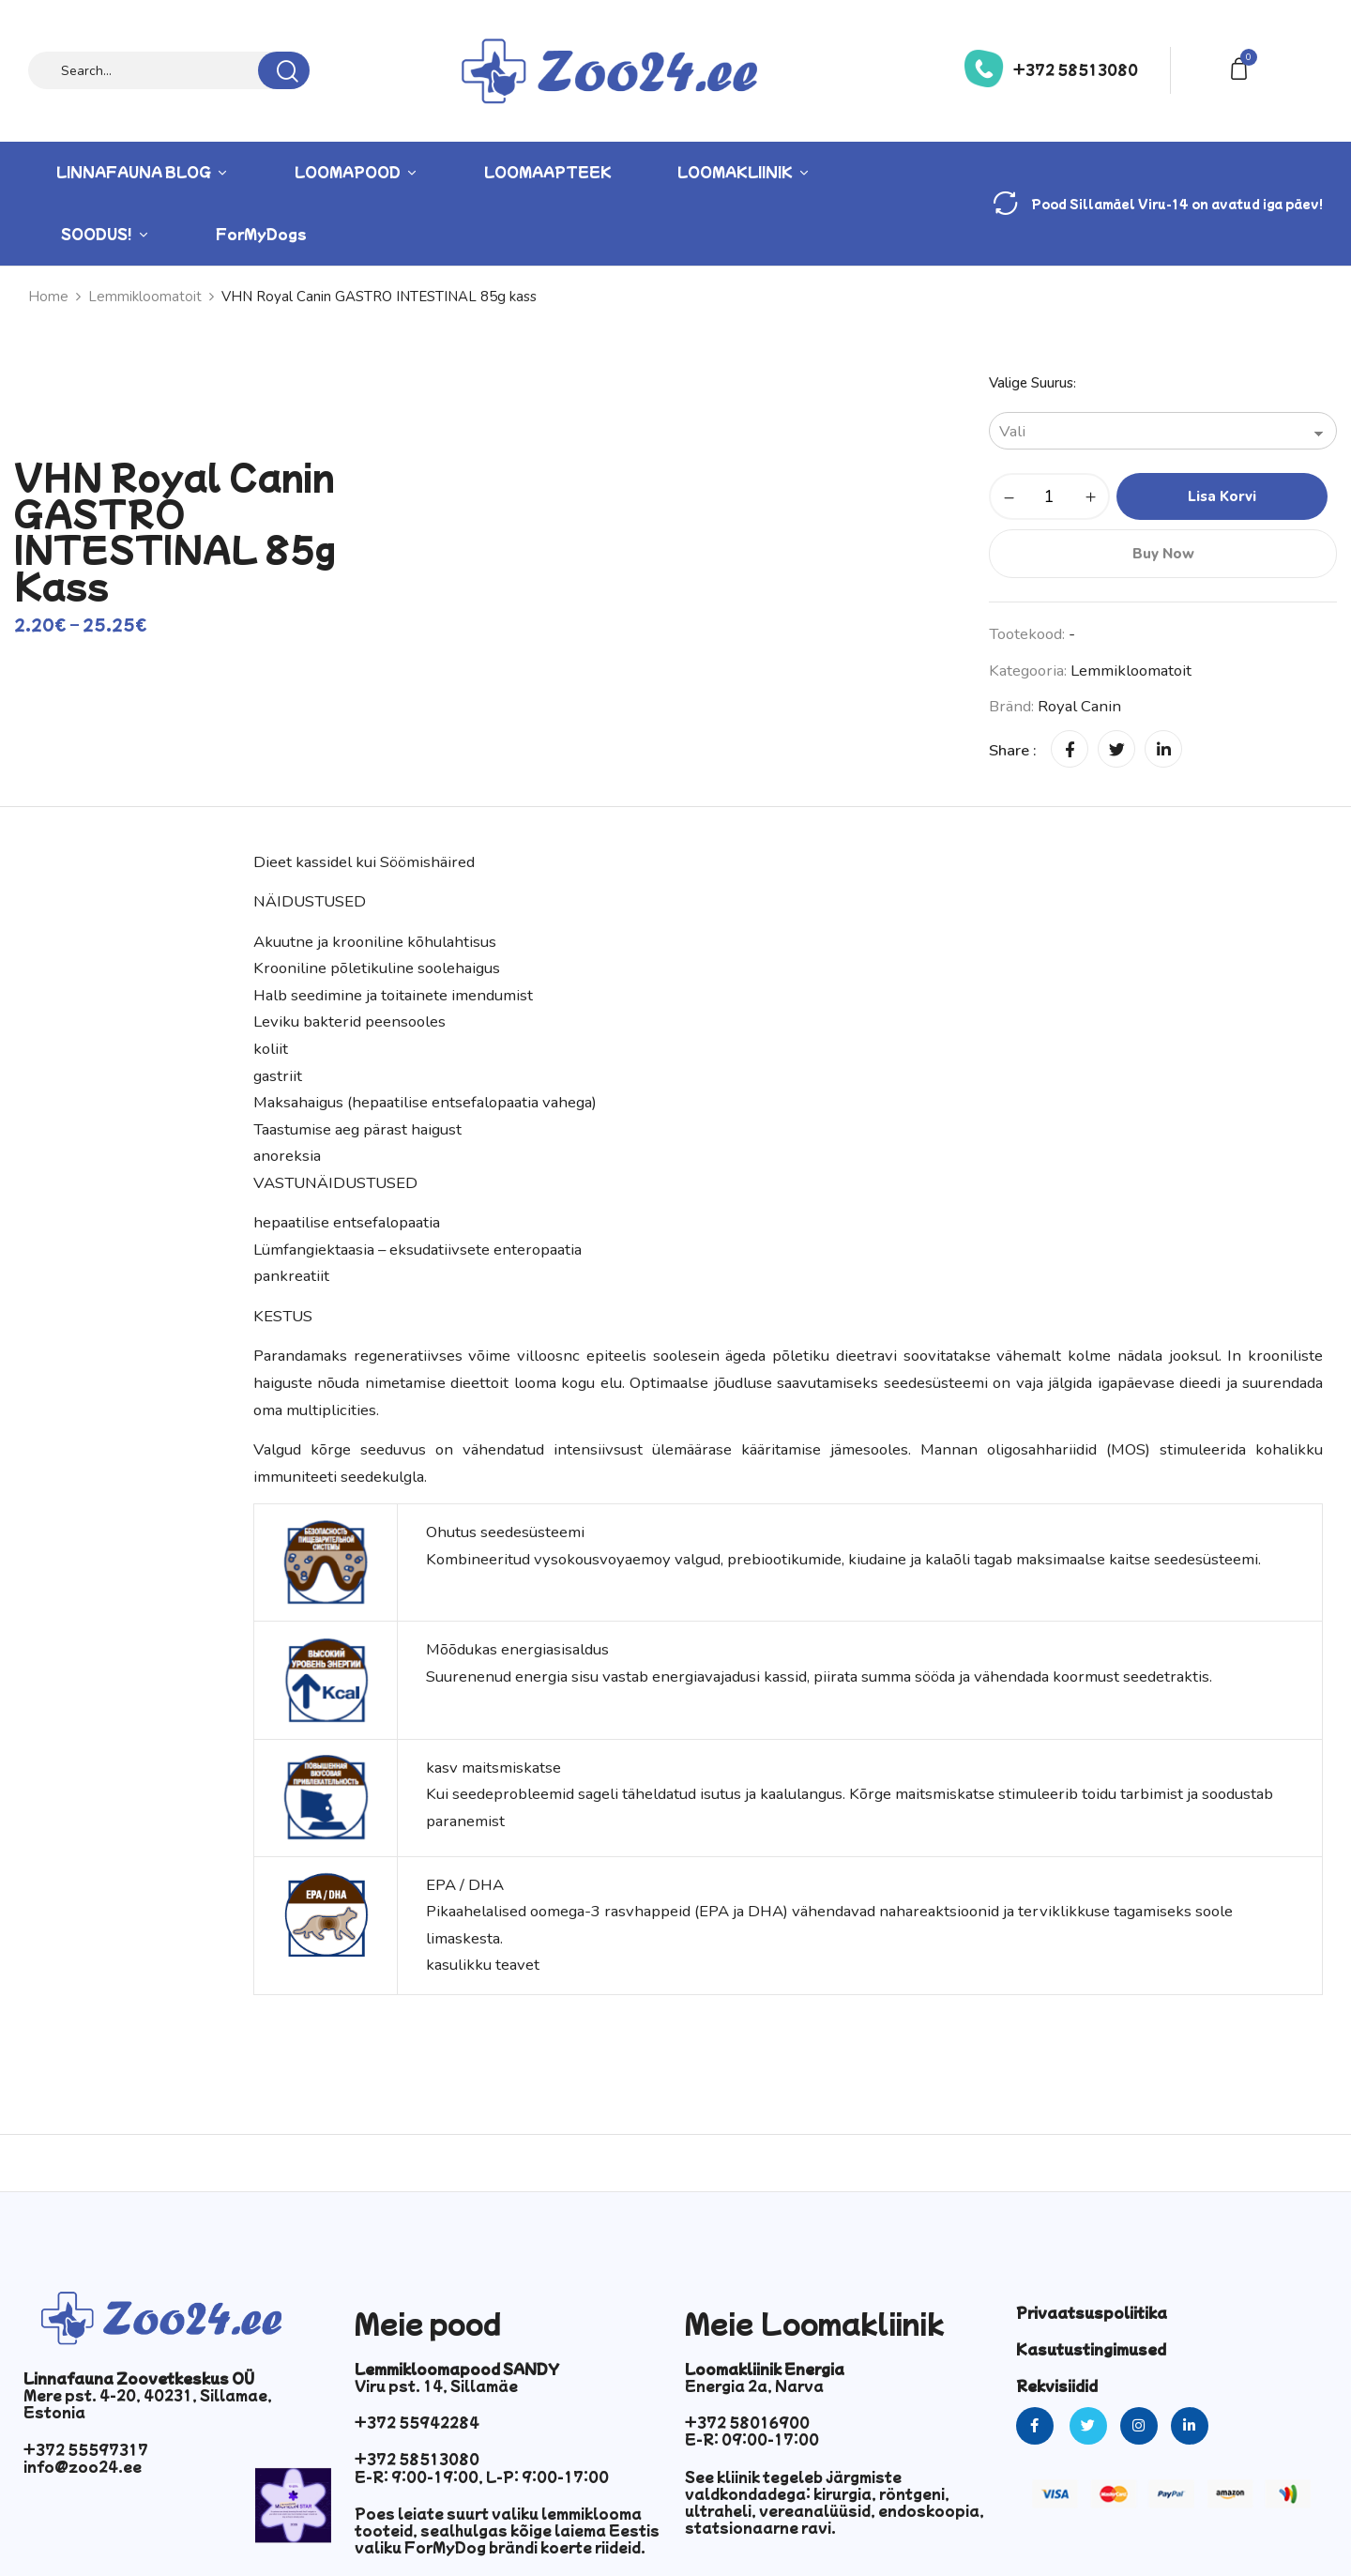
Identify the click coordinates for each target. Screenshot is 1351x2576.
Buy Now (1163, 553)
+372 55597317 (85, 2449)
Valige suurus (1031, 382)
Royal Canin (1079, 706)
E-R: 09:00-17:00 (752, 2439)
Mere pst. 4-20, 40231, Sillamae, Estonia (147, 2403)
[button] (1242, 67)
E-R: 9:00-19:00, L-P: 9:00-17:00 (482, 2476)
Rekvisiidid (1057, 2385)
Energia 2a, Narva (754, 2385)
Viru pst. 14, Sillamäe (436, 2385)
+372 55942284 (417, 2422)
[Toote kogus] (1049, 496)
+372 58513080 (1075, 69)
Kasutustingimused (1091, 2349)
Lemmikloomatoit (1131, 670)
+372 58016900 (747, 2422)
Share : (1013, 750)
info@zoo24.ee (82, 2466)
